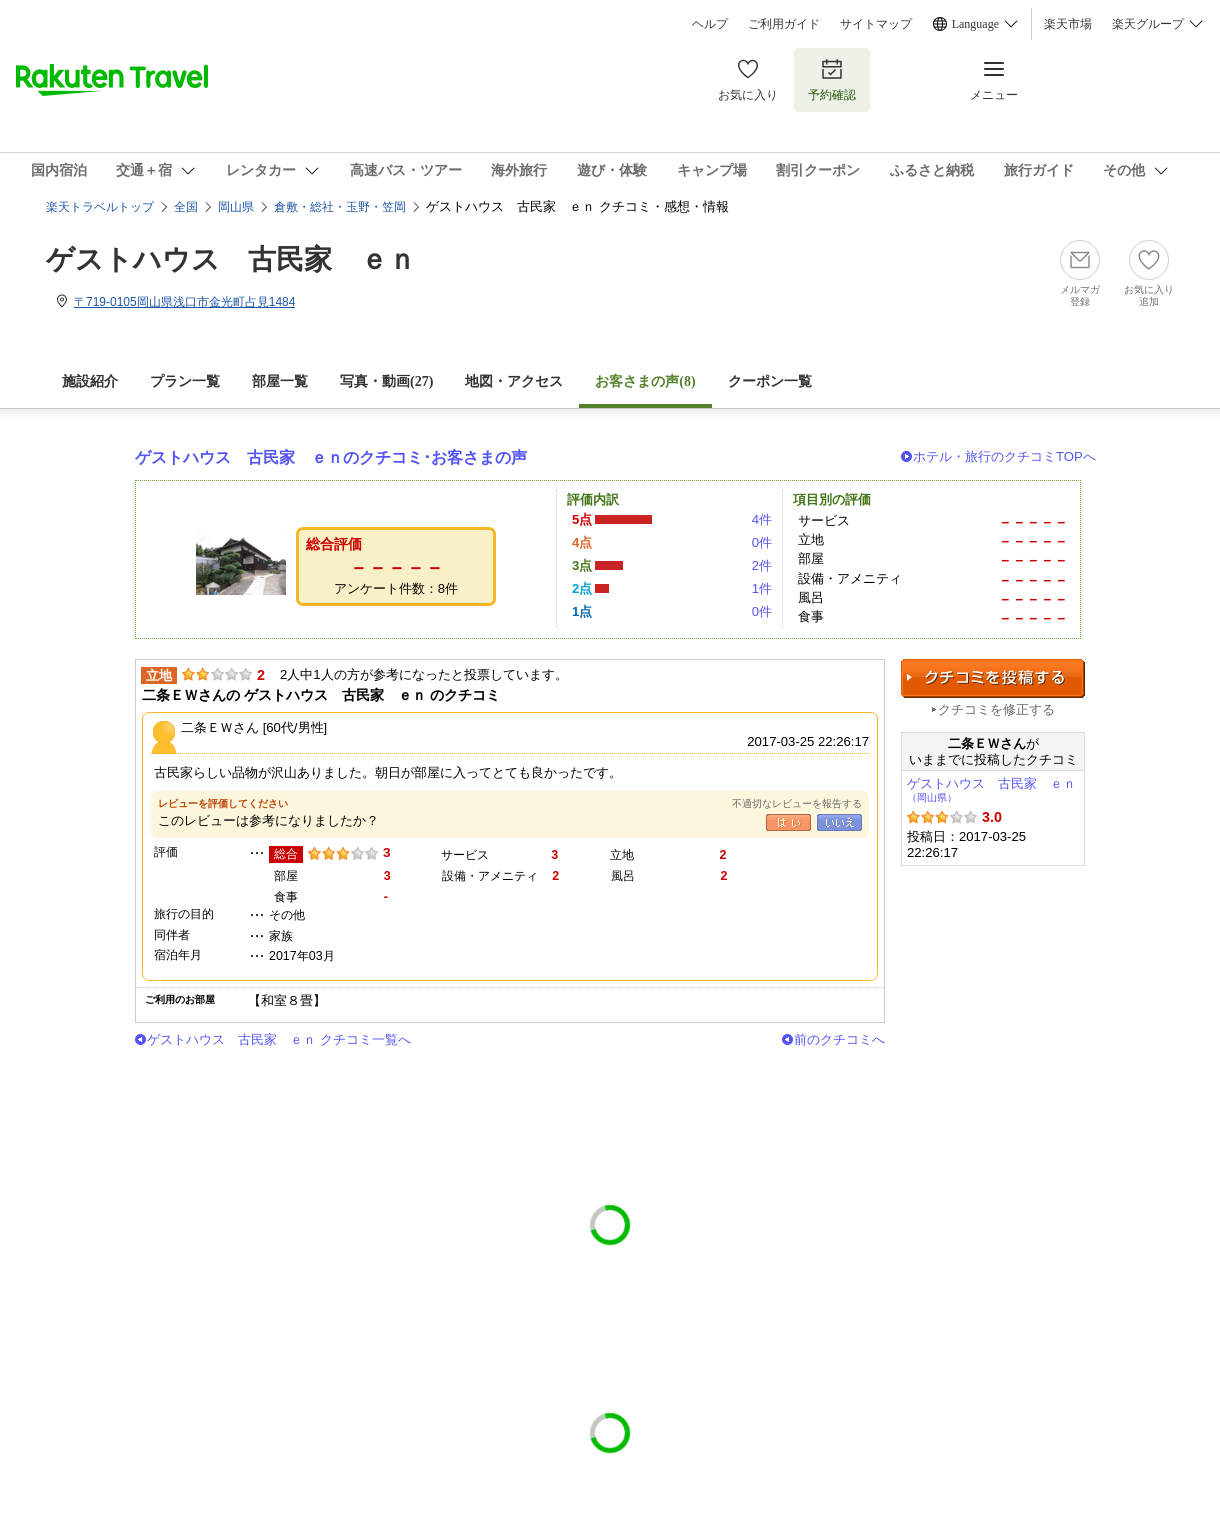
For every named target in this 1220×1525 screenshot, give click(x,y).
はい (788, 822)
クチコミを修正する (996, 709)
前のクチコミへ (839, 1039)
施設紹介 (90, 381)
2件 (762, 565)
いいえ (839, 822)
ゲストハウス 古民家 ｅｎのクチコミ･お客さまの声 (331, 457)
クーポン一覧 (770, 381)
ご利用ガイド (784, 24)
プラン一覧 (185, 381)
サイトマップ (876, 24)
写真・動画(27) (386, 381)
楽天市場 (1068, 24)
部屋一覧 (280, 381)
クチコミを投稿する (993, 678)
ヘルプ (710, 24)
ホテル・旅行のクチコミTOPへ (1004, 456)
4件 (762, 519)
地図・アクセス (514, 381)
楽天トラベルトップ (100, 207)
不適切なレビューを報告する (797, 803)
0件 (762, 542)
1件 (762, 588)
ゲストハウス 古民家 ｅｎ (231, 259)
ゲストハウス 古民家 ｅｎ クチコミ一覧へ (279, 1039)
